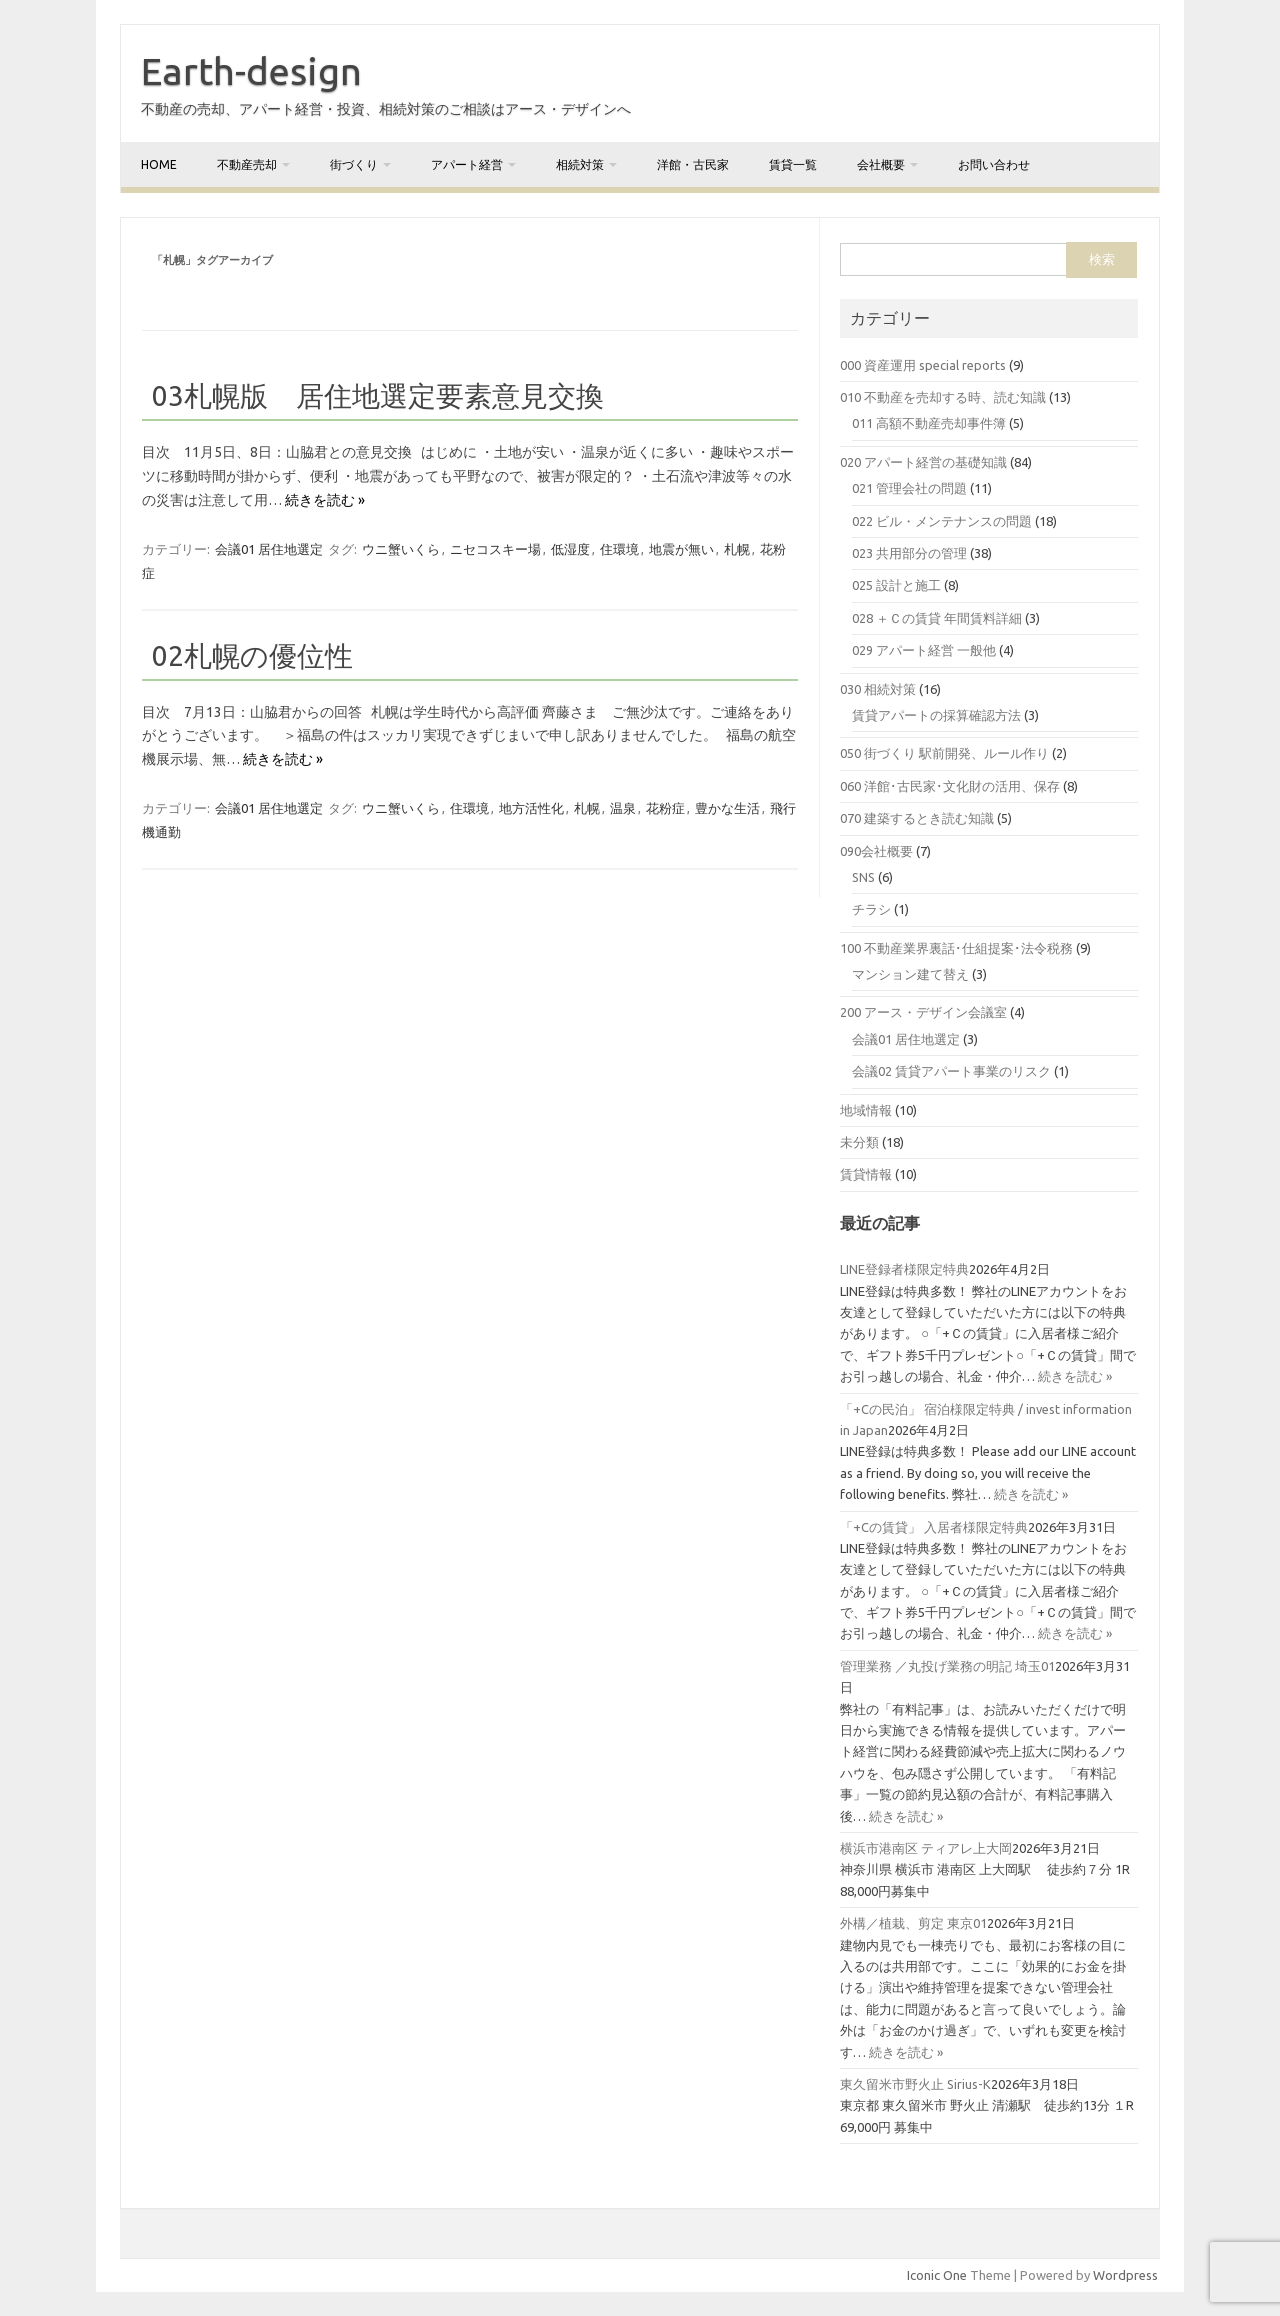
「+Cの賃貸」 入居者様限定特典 (934, 1527)
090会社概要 (876, 851)
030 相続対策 (878, 689)
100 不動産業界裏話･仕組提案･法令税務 (956, 948)
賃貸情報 (866, 1174)
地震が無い (681, 549)
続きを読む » (325, 500)
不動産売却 (247, 164)
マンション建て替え (910, 974)
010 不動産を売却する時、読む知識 (943, 397)
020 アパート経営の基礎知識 (923, 462)
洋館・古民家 (693, 164)
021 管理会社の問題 (909, 488)
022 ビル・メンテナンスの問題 (942, 521)
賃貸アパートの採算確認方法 (936, 715)
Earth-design (251, 71)
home (159, 164)
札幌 (737, 549)
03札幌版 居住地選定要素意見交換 (378, 395)
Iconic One (937, 2275)
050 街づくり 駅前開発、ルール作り (944, 753)
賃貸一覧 (793, 164)
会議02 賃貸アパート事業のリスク (951, 1071)
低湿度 (570, 549)
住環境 (619, 549)
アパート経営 (467, 164)
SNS (863, 877)
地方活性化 (531, 808)
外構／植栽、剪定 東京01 (913, 1923)
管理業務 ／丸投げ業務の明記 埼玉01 (947, 1666)
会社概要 (881, 164)
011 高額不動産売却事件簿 (929, 423)
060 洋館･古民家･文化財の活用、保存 (950, 786)
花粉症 (665, 808)
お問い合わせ (994, 164)
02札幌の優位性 (252, 655)
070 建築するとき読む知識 (917, 818)
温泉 (623, 808)
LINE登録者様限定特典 (904, 1269)
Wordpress (1125, 2275)
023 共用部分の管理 (909, 553)
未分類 (859, 1142)
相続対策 (580, 164)
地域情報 (866, 1110)
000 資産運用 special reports (923, 365)
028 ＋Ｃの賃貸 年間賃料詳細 (937, 618)
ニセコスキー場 (495, 549)
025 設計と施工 (896, 585)
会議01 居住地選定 (269, 549)
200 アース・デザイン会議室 (923, 1012)
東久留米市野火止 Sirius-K (915, 2084)
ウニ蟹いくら (401, 549)
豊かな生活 (727, 808)
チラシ (871, 909)
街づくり (354, 164)
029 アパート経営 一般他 (924, 650)
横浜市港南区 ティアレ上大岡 (926, 1848)
